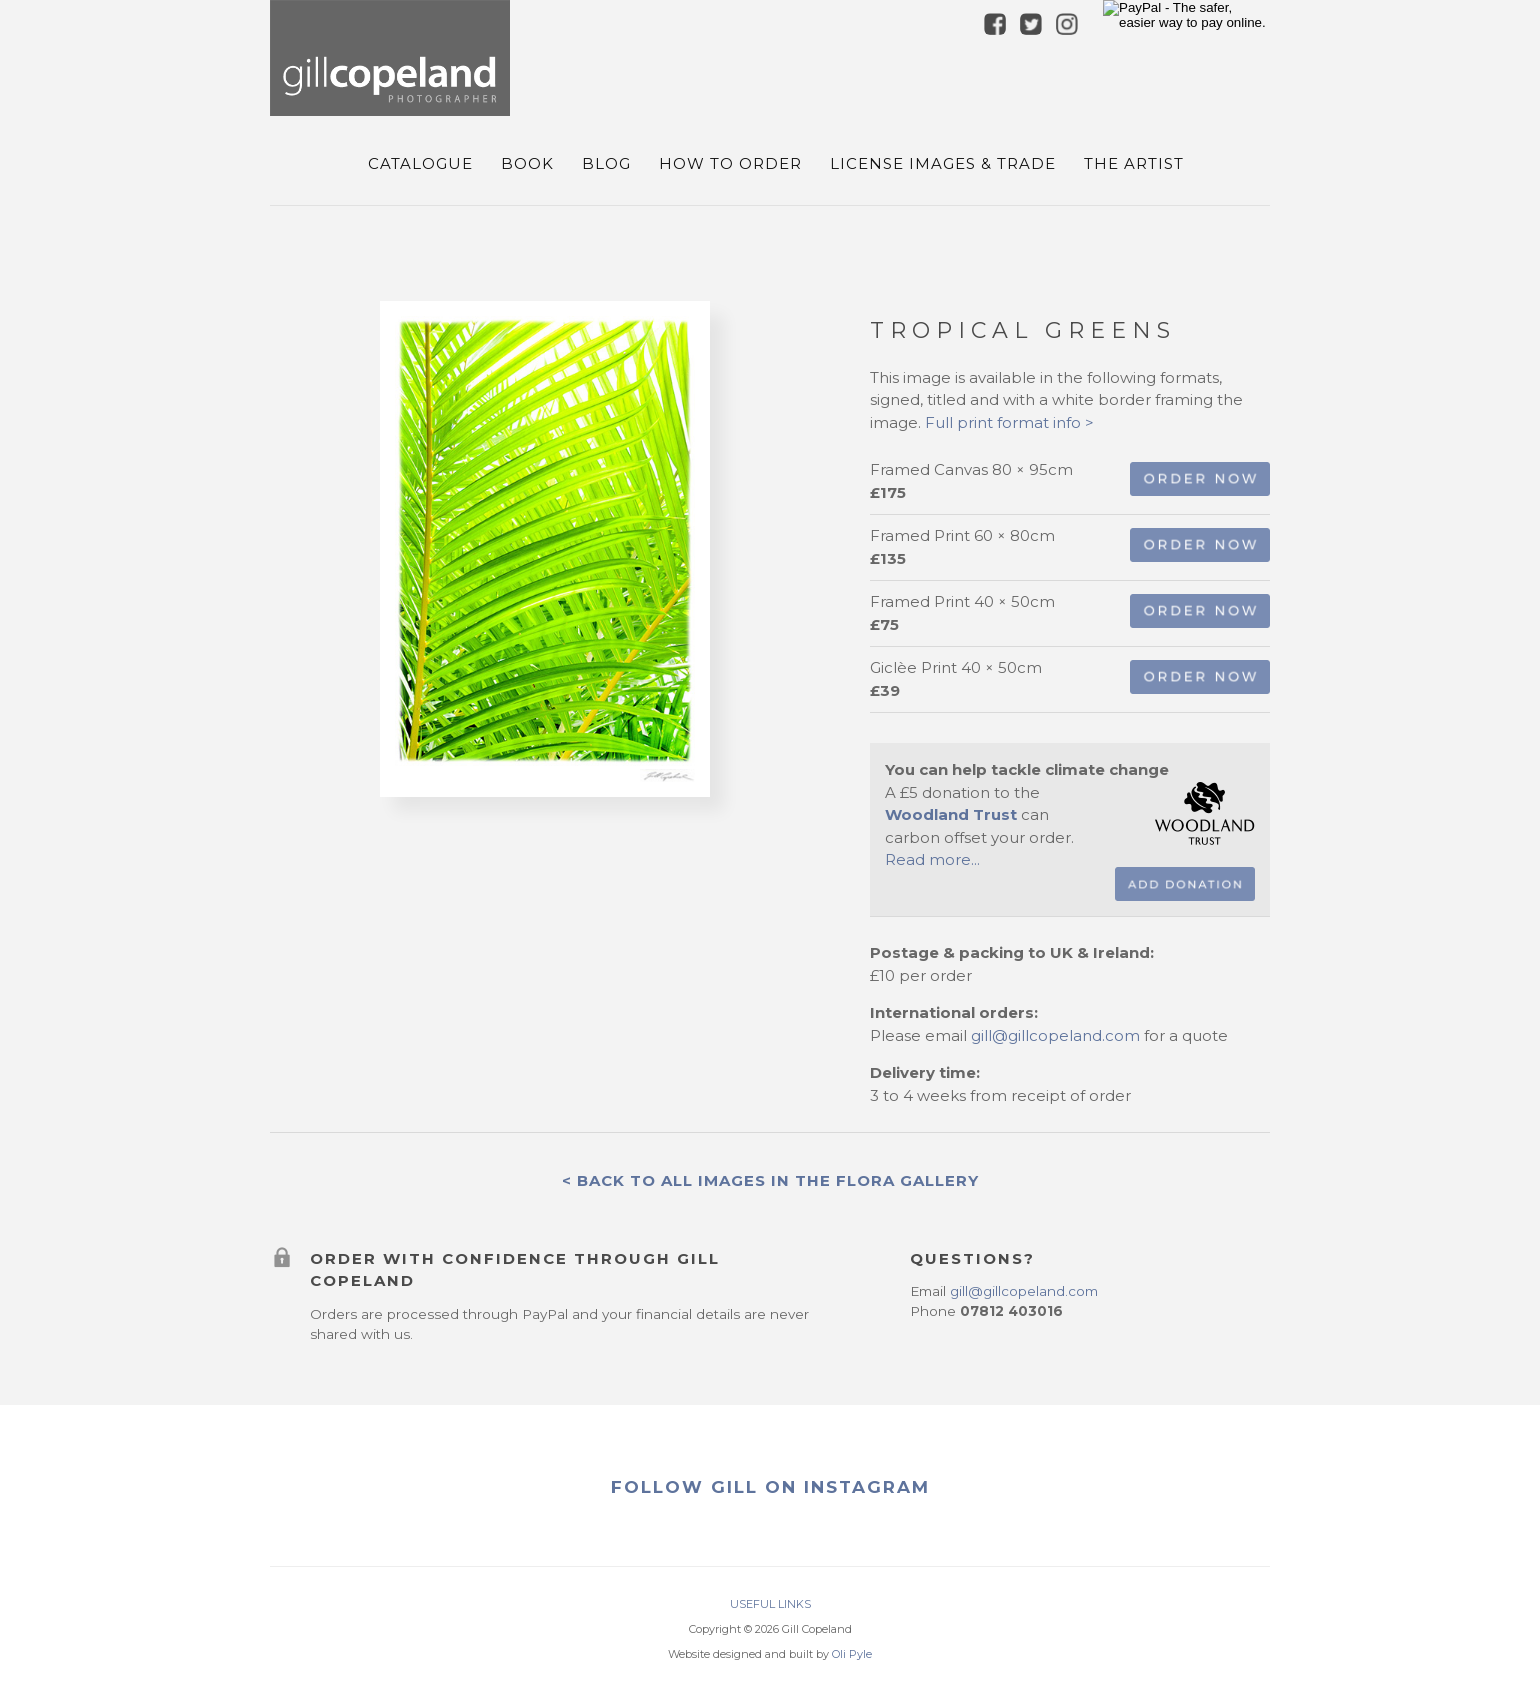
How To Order (730, 163)
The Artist (1134, 163)
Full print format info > (1009, 422)
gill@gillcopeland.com (1055, 1035)
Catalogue (420, 163)
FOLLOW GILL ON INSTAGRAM (770, 1487)
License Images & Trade (943, 163)
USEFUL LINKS (770, 1604)
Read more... (932, 859)
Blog (606, 163)
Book (527, 163)
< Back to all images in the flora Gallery (770, 1180)
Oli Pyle (852, 1654)
